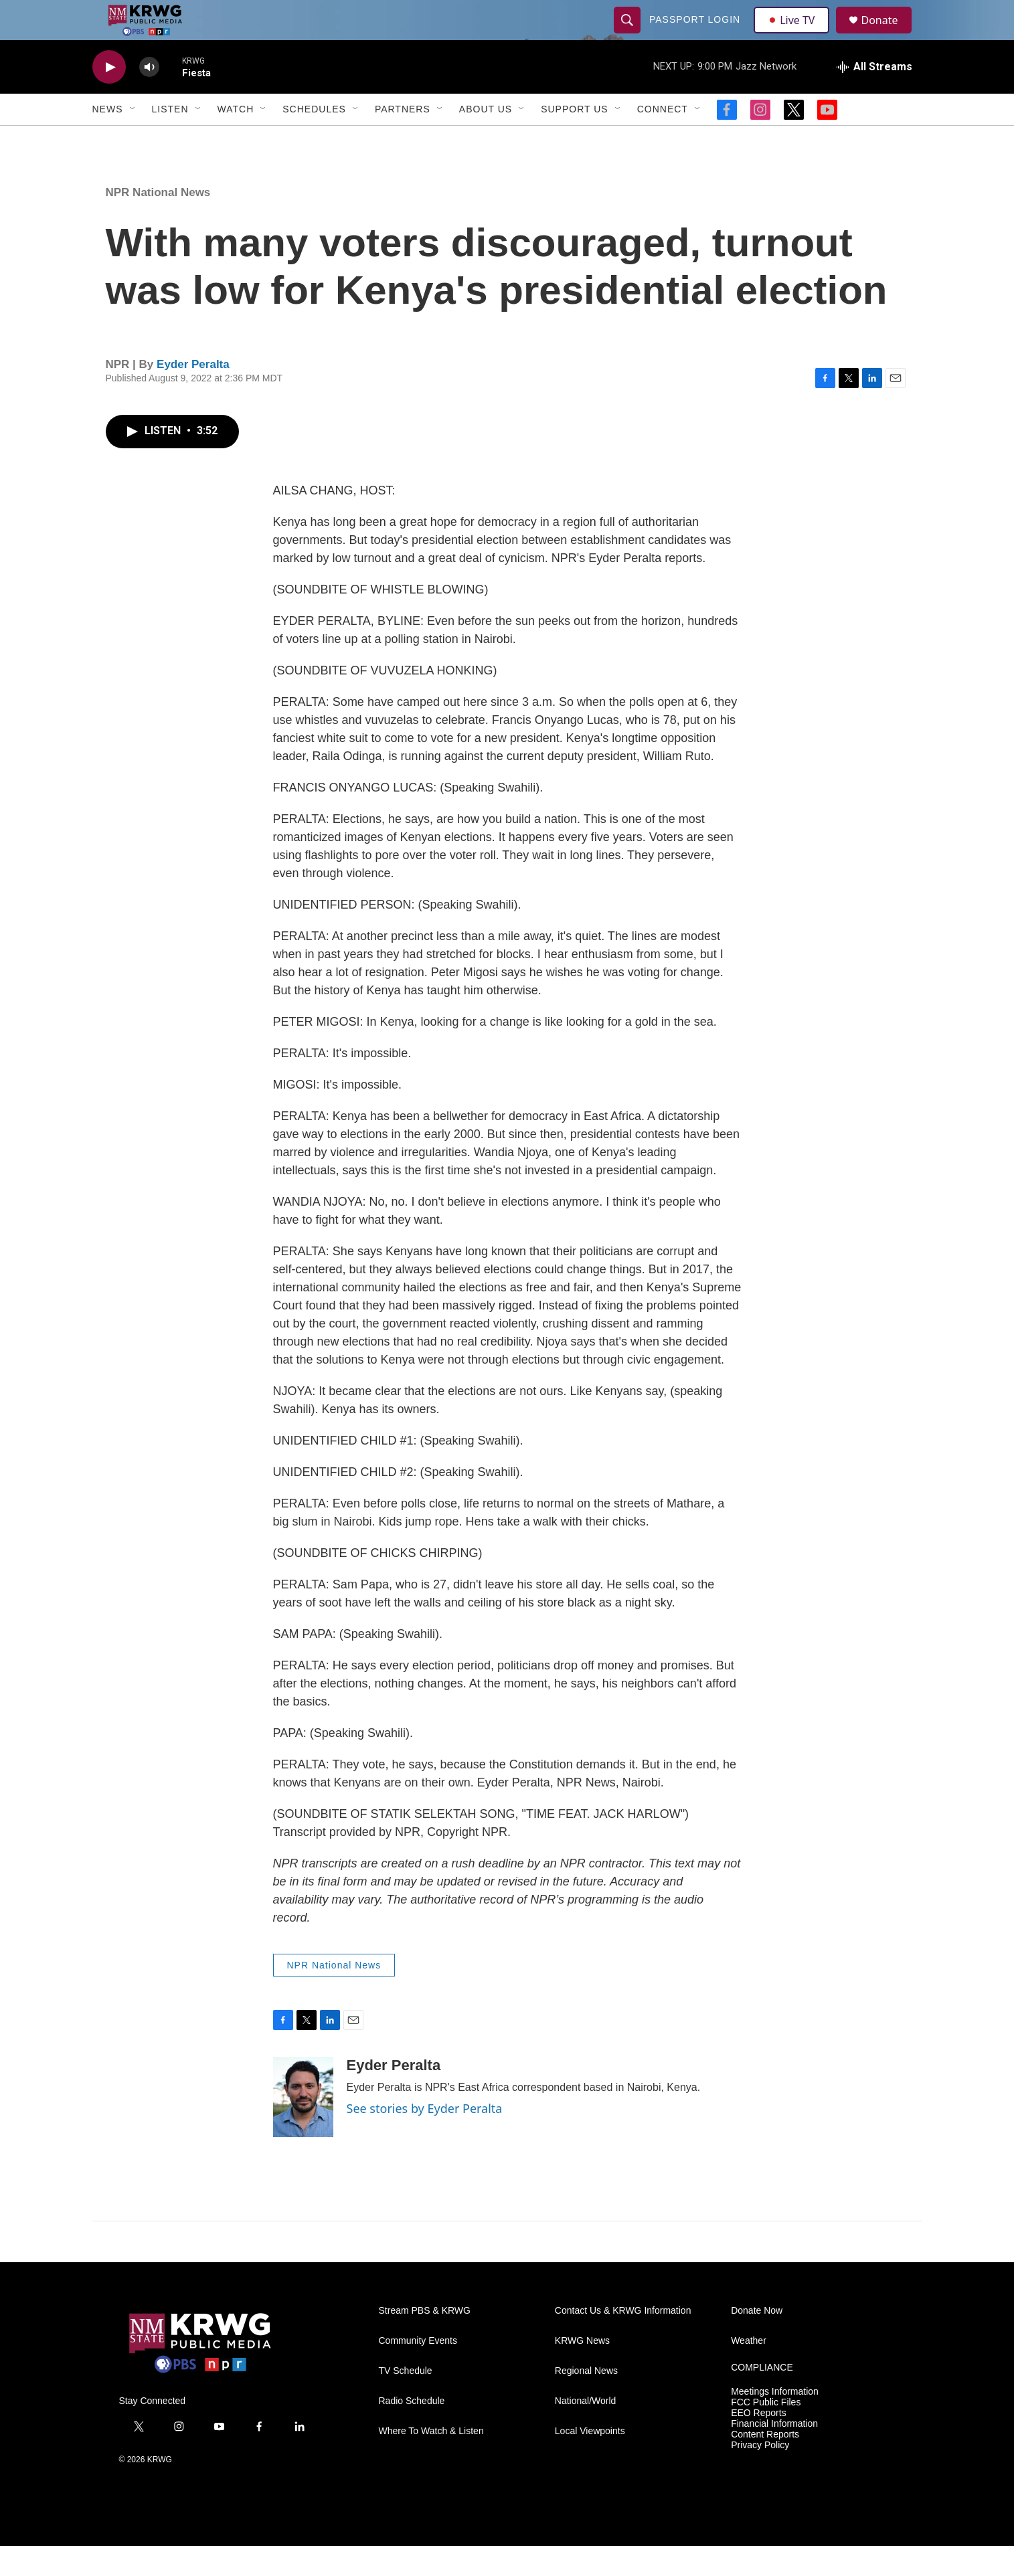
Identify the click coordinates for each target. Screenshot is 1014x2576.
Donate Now (756, 2341)
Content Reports (765, 2465)
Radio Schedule (412, 2431)
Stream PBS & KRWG (425, 2341)
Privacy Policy (760, 2475)
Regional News (586, 2401)
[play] (109, 97)
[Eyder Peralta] (303, 2127)
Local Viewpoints (590, 2461)
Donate (888, 35)
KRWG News (582, 2371)
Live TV (795, 35)
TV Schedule (405, 2401)
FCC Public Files (765, 2432)
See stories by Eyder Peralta (425, 2138)
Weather (748, 2371)
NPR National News (158, 222)
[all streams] (874, 97)
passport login (696, 34)
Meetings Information (775, 2422)
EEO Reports (758, 2443)
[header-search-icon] (629, 34)
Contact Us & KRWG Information (623, 2341)
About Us (485, 139)
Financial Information (774, 2454)
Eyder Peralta (193, 394)
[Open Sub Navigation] (133, 139)
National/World (585, 2431)
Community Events (418, 2371)
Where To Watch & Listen (431, 2461)
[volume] (149, 97)
